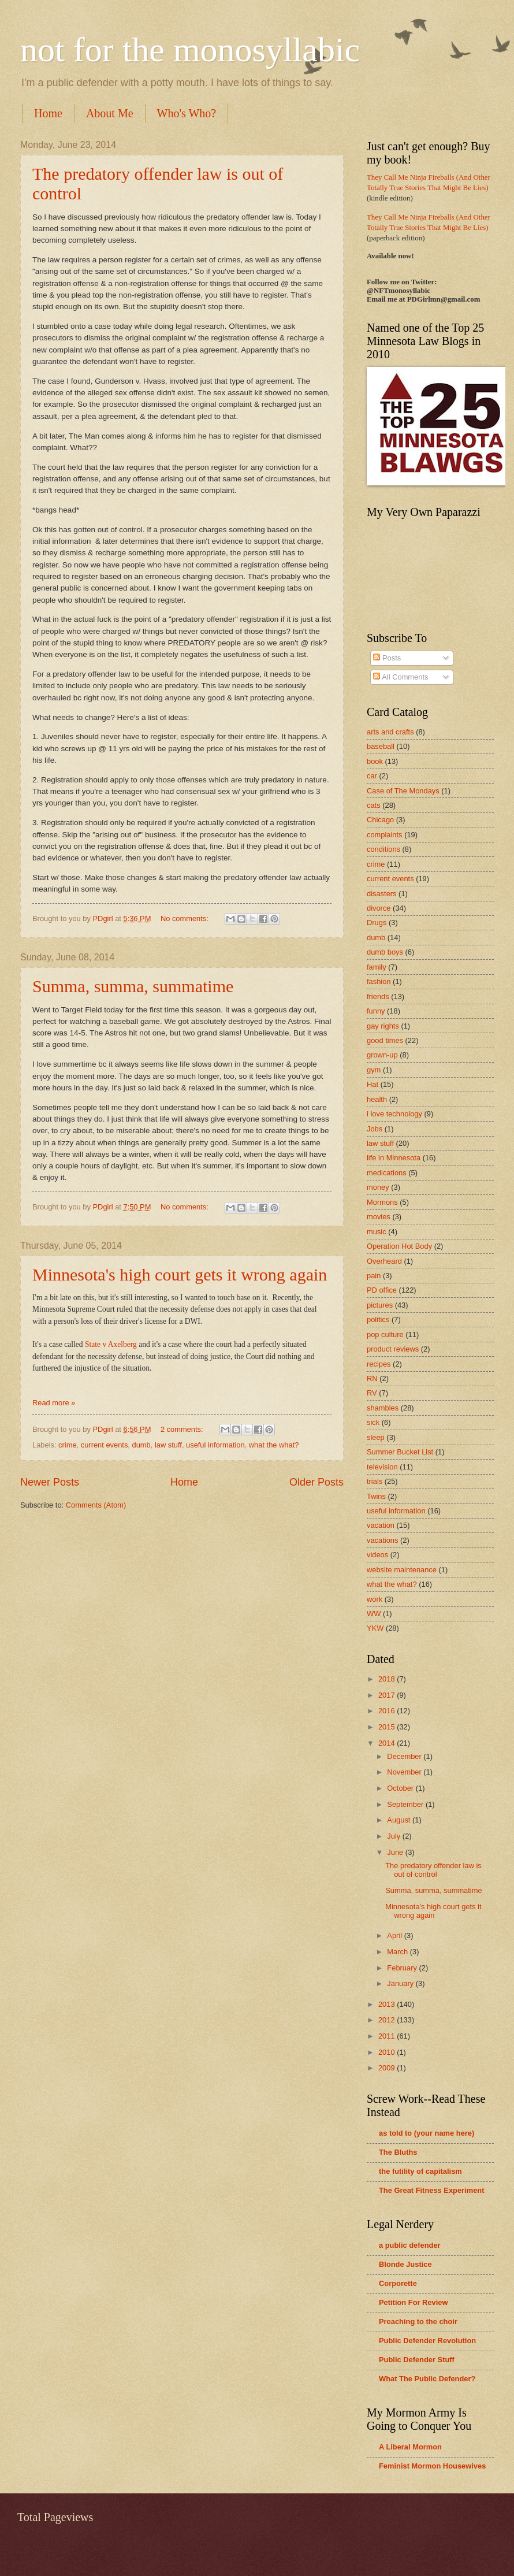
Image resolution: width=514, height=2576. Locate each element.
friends (378, 996)
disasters (382, 893)
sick (373, 1422)
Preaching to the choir (418, 2321)
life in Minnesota (393, 1157)
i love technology (394, 1113)
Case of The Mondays (403, 790)
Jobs (374, 1128)
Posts (387, 658)
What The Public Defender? (427, 2378)
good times (385, 1040)
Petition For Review (413, 2302)
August (399, 1820)
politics (378, 1319)
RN (372, 1378)
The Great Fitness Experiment (431, 2190)
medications (387, 1172)
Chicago (380, 819)
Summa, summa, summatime (132, 986)
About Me (109, 113)
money (378, 1187)
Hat (372, 1084)
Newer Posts (49, 1482)
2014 (387, 1743)
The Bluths (398, 2152)
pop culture (385, 1334)
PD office (382, 1290)
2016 (387, 1710)
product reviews (393, 1349)
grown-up (382, 1055)
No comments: (186, 918)
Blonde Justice (405, 2264)
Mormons (382, 1202)
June (396, 1852)
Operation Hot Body (399, 1246)
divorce (379, 908)
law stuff (168, 1445)
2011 (387, 2036)
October (401, 1788)
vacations (382, 1540)
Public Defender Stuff (417, 2359)
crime (67, 1445)
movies (378, 1216)
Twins (376, 1496)
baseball (380, 746)
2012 (387, 2019)
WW (374, 1613)
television (382, 1467)
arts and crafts (390, 731)
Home (48, 113)
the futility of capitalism (420, 2171)
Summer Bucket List (400, 1451)
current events (104, 1445)
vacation (380, 1525)
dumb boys (385, 952)
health (377, 1099)
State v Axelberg (111, 1344)
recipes (379, 1364)
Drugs (376, 922)
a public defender (410, 2245)
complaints (385, 834)
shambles (382, 1408)
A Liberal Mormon (410, 2447)
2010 (387, 2052)
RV (372, 1393)
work (374, 1599)
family (376, 967)
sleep (376, 1437)
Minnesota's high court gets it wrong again (179, 1274)
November (405, 1772)
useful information (215, 1445)
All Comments (400, 677)
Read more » (53, 1402)
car (372, 775)
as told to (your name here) (426, 2133)
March (398, 1951)
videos (377, 1554)
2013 (387, 2004)
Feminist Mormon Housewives (432, 2466)
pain (374, 1275)
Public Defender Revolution (427, 2340)
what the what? (274, 1445)
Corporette (398, 2283)
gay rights (383, 1026)
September (406, 1804)
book (375, 761)
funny (376, 1011)
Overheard (384, 1261)
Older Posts (316, 1482)
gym (374, 1070)
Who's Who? (187, 113)
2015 (387, 1727)
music (376, 1231)
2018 (387, 1679)
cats (374, 805)
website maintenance (402, 1569)
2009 (387, 2067)
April (395, 1935)
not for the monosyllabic (190, 50)
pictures (380, 1305)
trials (374, 1481)
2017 (387, 1695)
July (394, 1836)
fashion (379, 981)
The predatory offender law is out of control (433, 1870)
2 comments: (183, 1429)
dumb (141, 1445)
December (405, 1756)
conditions (383, 849)
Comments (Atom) (96, 1505)
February (403, 1967)
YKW (375, 1628)
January (401, 1983)
